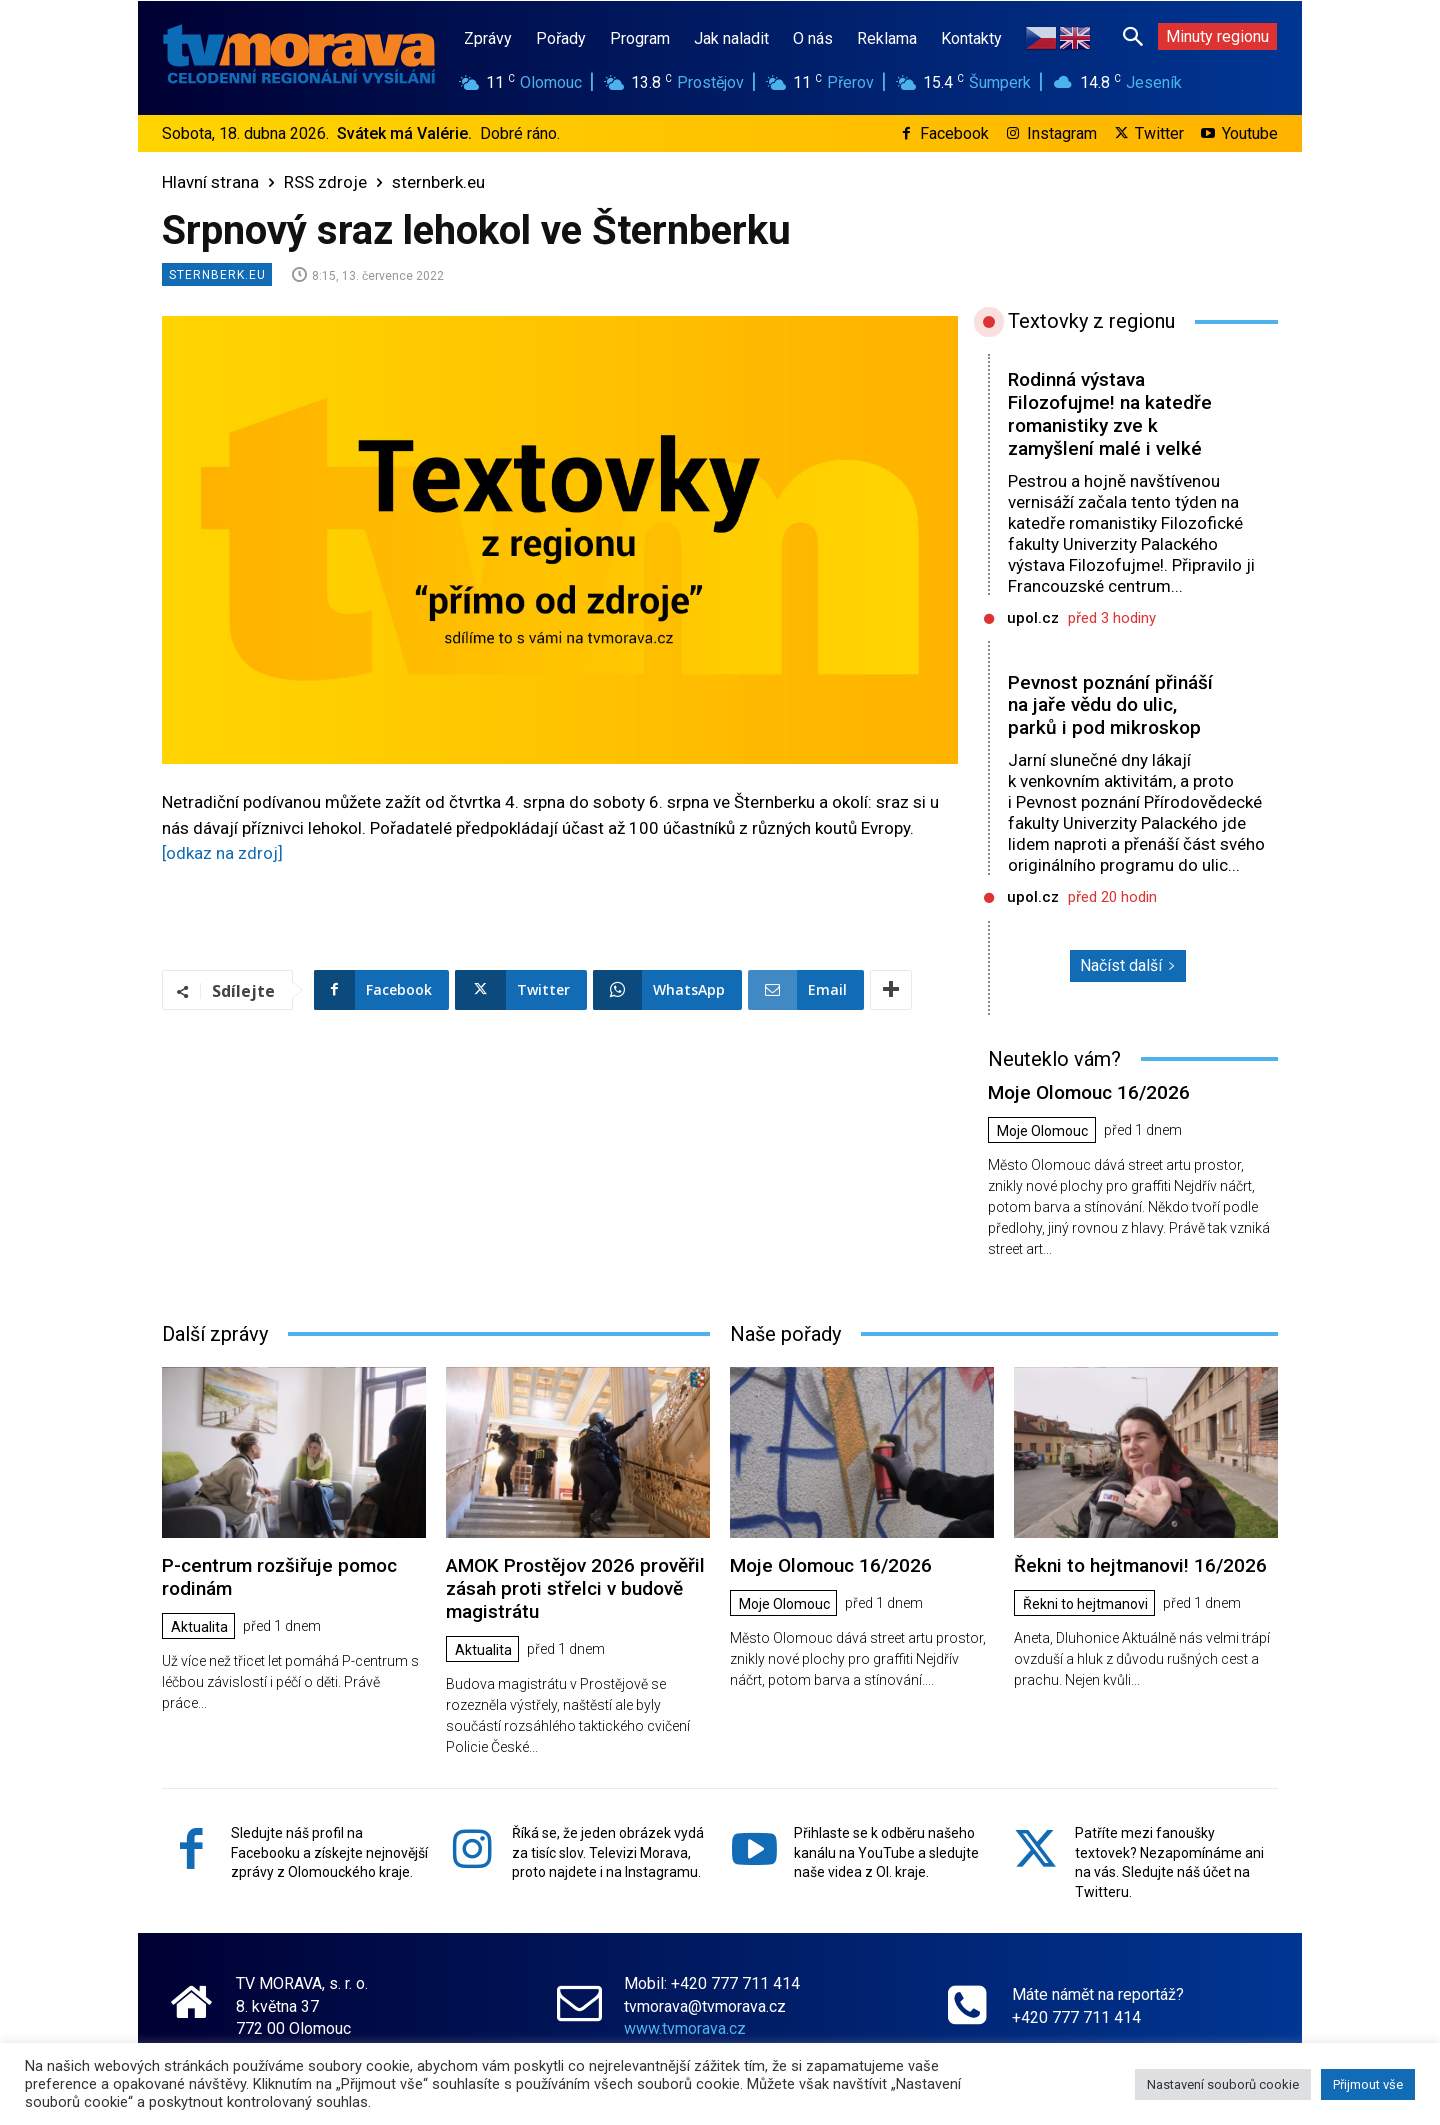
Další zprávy (215, 1334)
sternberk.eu (438, 182)
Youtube (1250, 133)
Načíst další (1128, 965)
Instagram (1062, 133)
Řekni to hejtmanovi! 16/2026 (1140, 1565)
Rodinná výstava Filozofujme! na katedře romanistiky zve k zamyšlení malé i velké (1109, 413)
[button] (1133, 36)
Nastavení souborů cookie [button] (1223, 2084)
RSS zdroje (325, 182)
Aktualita (199, 1627)
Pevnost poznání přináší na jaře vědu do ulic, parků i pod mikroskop (1110, 705)
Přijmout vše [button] (1368, 2084)
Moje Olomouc (1042, 1131)
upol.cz (1033, 618)
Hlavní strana (210, 182)
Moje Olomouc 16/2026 (1089, 1092)
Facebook (954, 133)
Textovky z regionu (1091, 321)
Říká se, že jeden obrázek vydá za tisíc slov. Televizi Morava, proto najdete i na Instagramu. (608, 1852)
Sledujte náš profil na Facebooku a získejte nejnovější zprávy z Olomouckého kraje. (329, 1852)
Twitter (1159, 133)
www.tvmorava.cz (685, 2028)
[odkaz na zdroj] (222, 853)
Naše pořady (785, 1334)
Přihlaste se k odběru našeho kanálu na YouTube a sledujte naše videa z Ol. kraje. (886, 1852)
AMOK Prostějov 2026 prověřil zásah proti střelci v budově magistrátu (575, 1588)
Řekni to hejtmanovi (1085, 1604)
